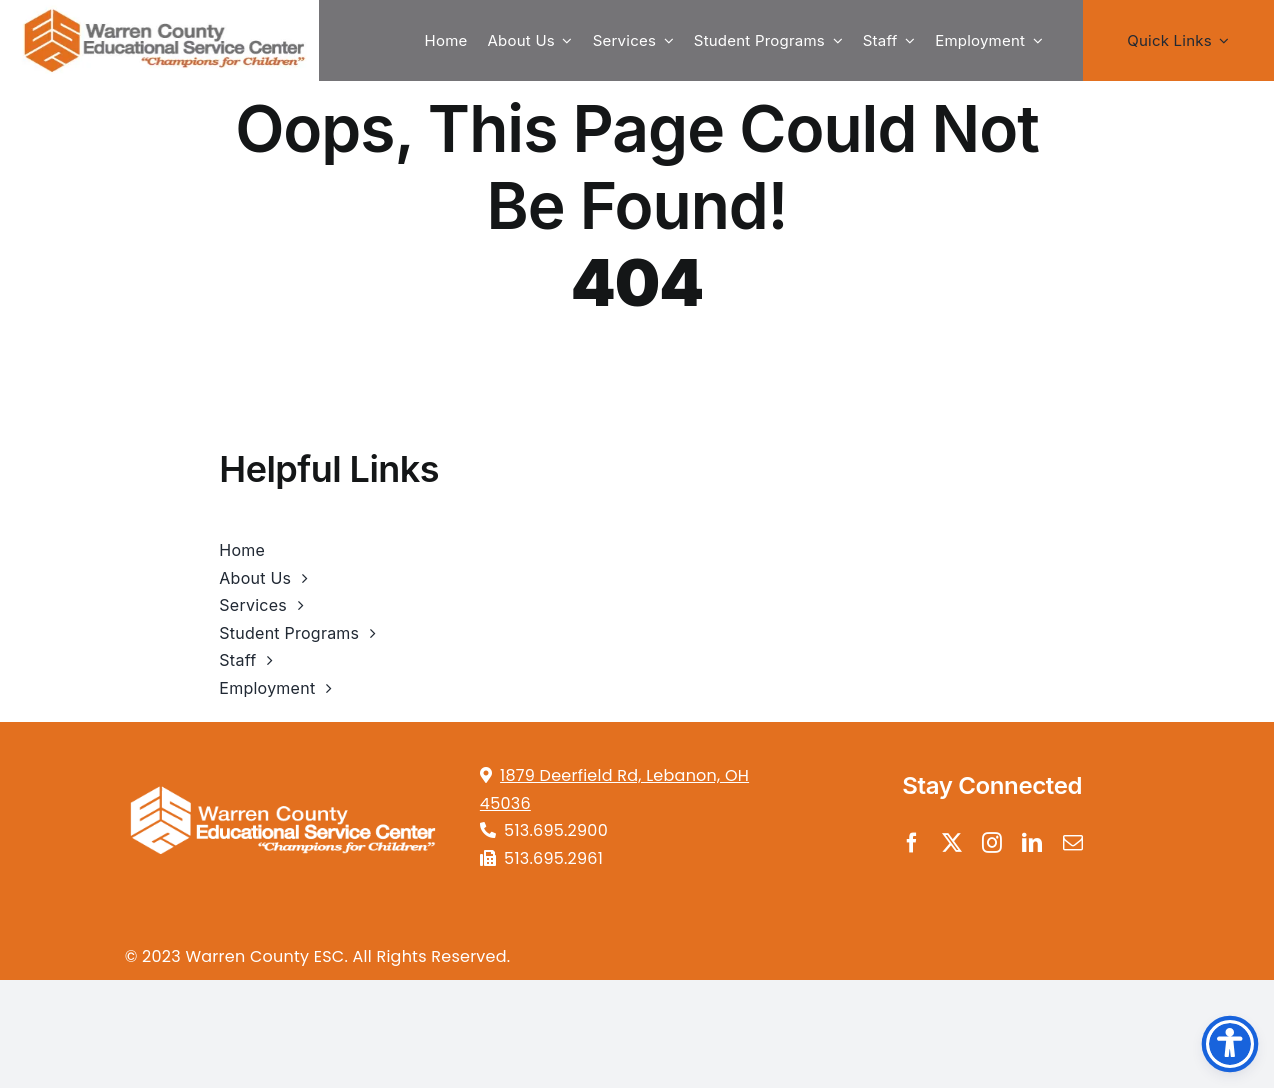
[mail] (1073, 843)
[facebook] (912, 843)
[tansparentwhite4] (282, 776)
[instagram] (992, 843)
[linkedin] (1032, 843)
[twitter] (952, 843)
